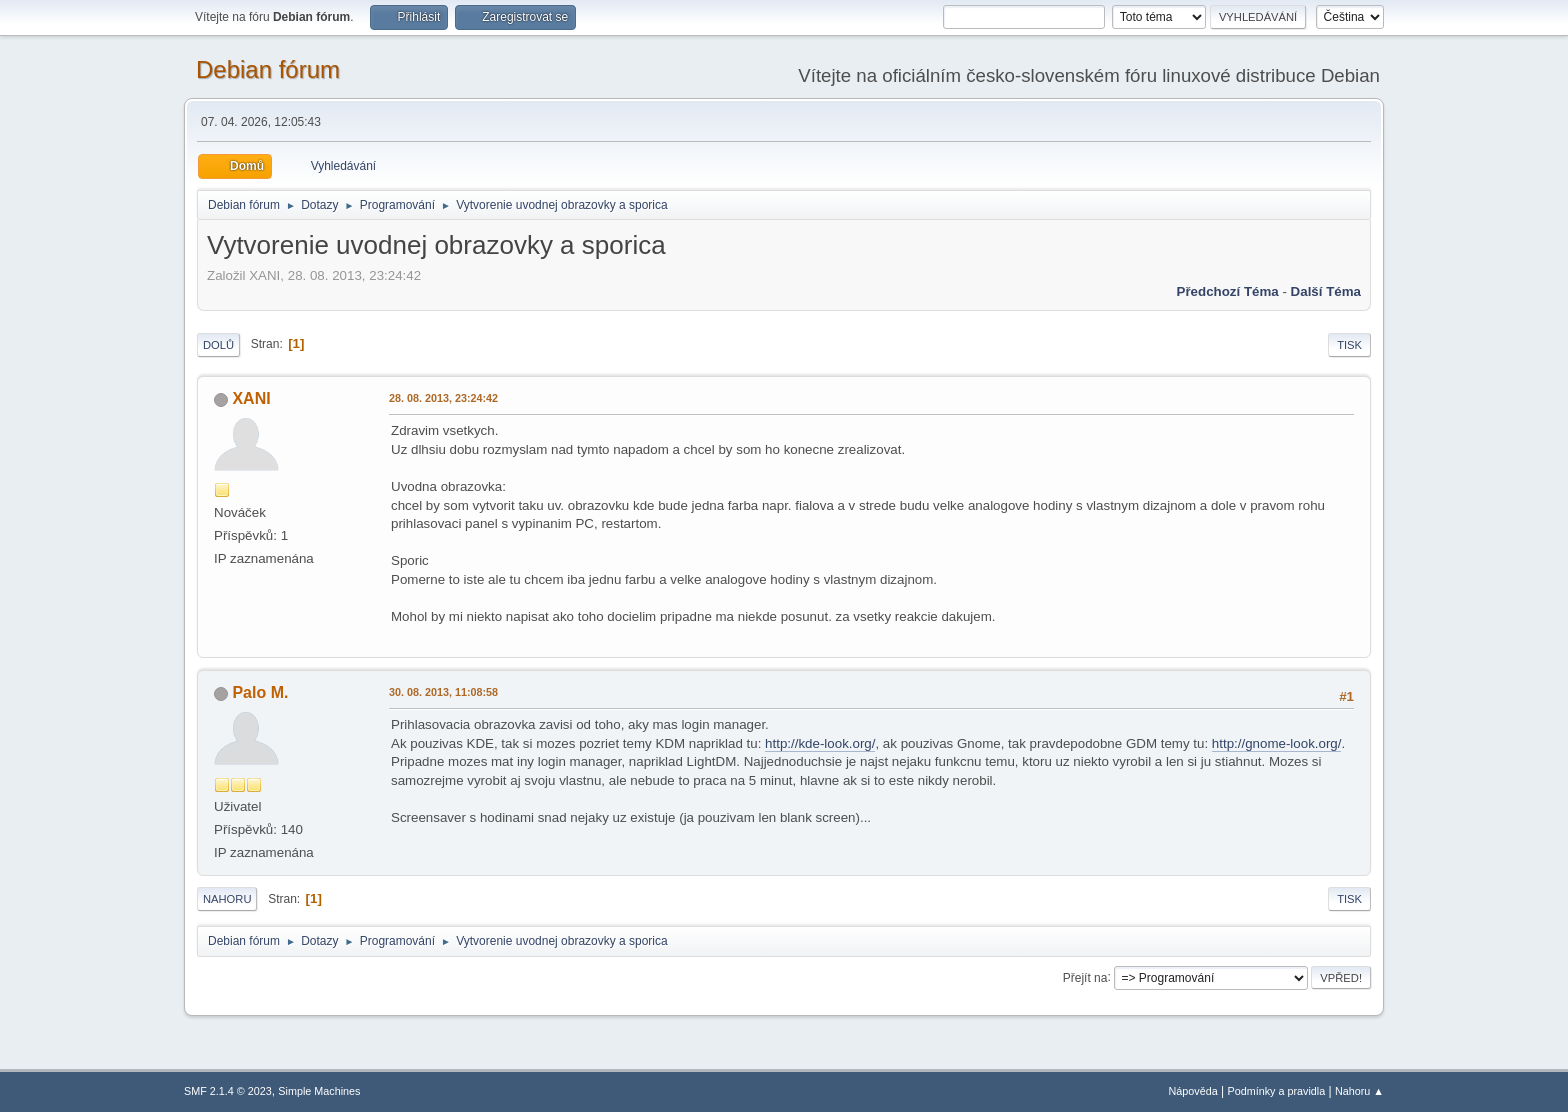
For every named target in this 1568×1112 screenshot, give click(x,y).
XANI (251, 398)
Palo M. (260, 692)
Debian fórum (268, 69)
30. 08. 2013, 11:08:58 (443, 692)
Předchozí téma (1228, 291)
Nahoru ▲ (1359, 1091)
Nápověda (1193, 1091)
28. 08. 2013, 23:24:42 (443, 398)
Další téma (1326, 291)
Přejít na (1085, 977)
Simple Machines (319, 1091)
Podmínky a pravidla (1277, 1091)
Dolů (218, 345)
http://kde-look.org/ (820, 743)
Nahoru (227, 899)
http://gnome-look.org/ (1277, 743)
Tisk (1349, 345)
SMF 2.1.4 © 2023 (228, 1091)
